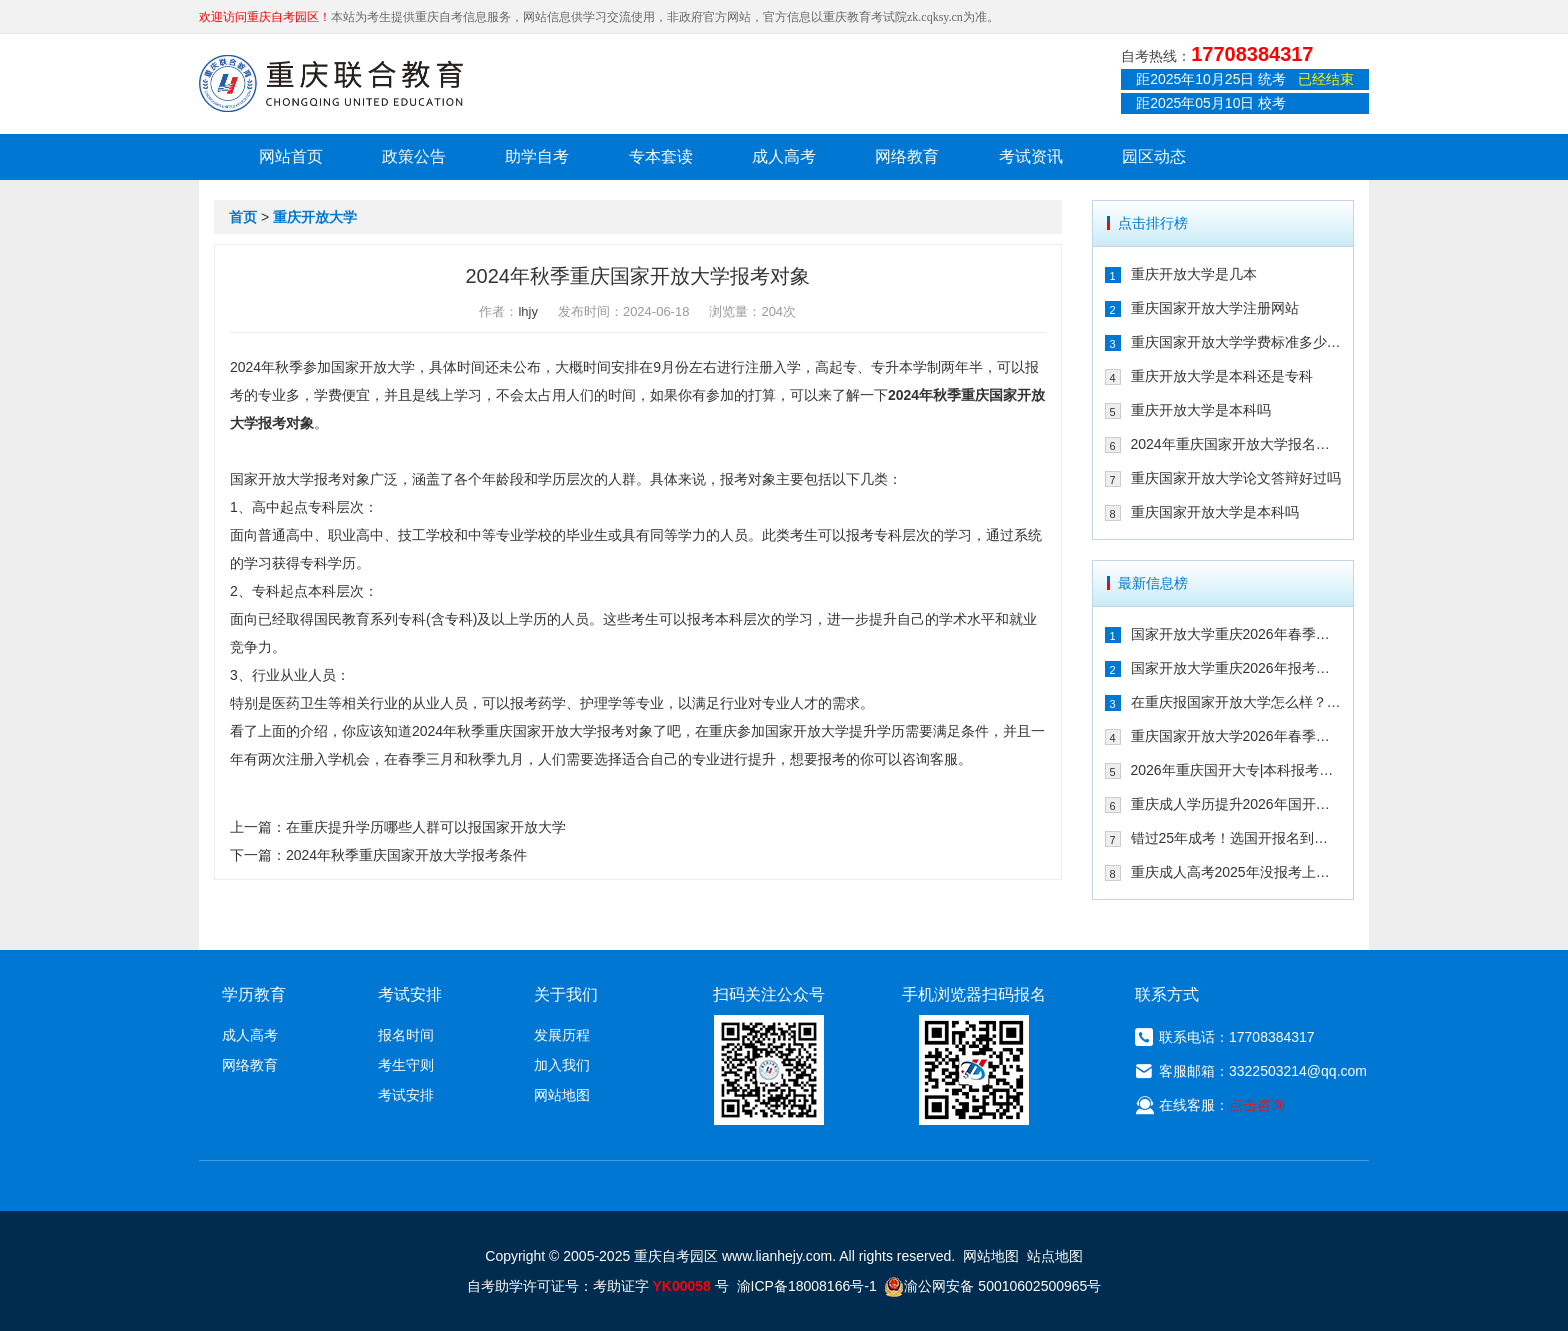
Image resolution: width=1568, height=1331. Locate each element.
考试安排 (406, 1095)
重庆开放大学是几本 (1194, 274)
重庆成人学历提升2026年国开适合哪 (1236, 804)
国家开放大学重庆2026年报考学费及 (1236, 668)
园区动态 (1154, 156)
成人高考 (784, 156)
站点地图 (1055, 1256)
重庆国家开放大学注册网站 (1215, 308)
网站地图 (562, 1095)
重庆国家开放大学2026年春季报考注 (1236, 736)
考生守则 (406, 1065)
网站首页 (291, 156)
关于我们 (566, 994)
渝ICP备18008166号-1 (807, 1286)
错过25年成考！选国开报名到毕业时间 (1236, 838)
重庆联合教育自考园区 (331, 83)
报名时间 (406, 1035)
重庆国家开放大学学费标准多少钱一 (1236, 342)
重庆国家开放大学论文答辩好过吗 (1236, 478)
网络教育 (907, 156)
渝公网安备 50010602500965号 (992, 1286)
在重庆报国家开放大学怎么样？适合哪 (1236, 702)
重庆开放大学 (315, 217)
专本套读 (661, 156)
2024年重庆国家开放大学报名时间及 (1236, 444)
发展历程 (562, 1035)
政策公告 (414, 156)
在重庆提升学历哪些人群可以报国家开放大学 (426, 827)
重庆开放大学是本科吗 (1201, 410)
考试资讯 (1031, 156)
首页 (243, 217)
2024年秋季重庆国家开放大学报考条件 (406, 855)
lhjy (528, 311)
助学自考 (537, 156)
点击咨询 (1257, 1105)
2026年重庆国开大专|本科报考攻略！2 (1236, 770)
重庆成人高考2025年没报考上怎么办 (1236, 872)
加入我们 (562, 1065)
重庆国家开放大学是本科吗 (1215, 512)
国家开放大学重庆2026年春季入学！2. (1236, 634)
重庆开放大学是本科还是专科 (1222, 376)
